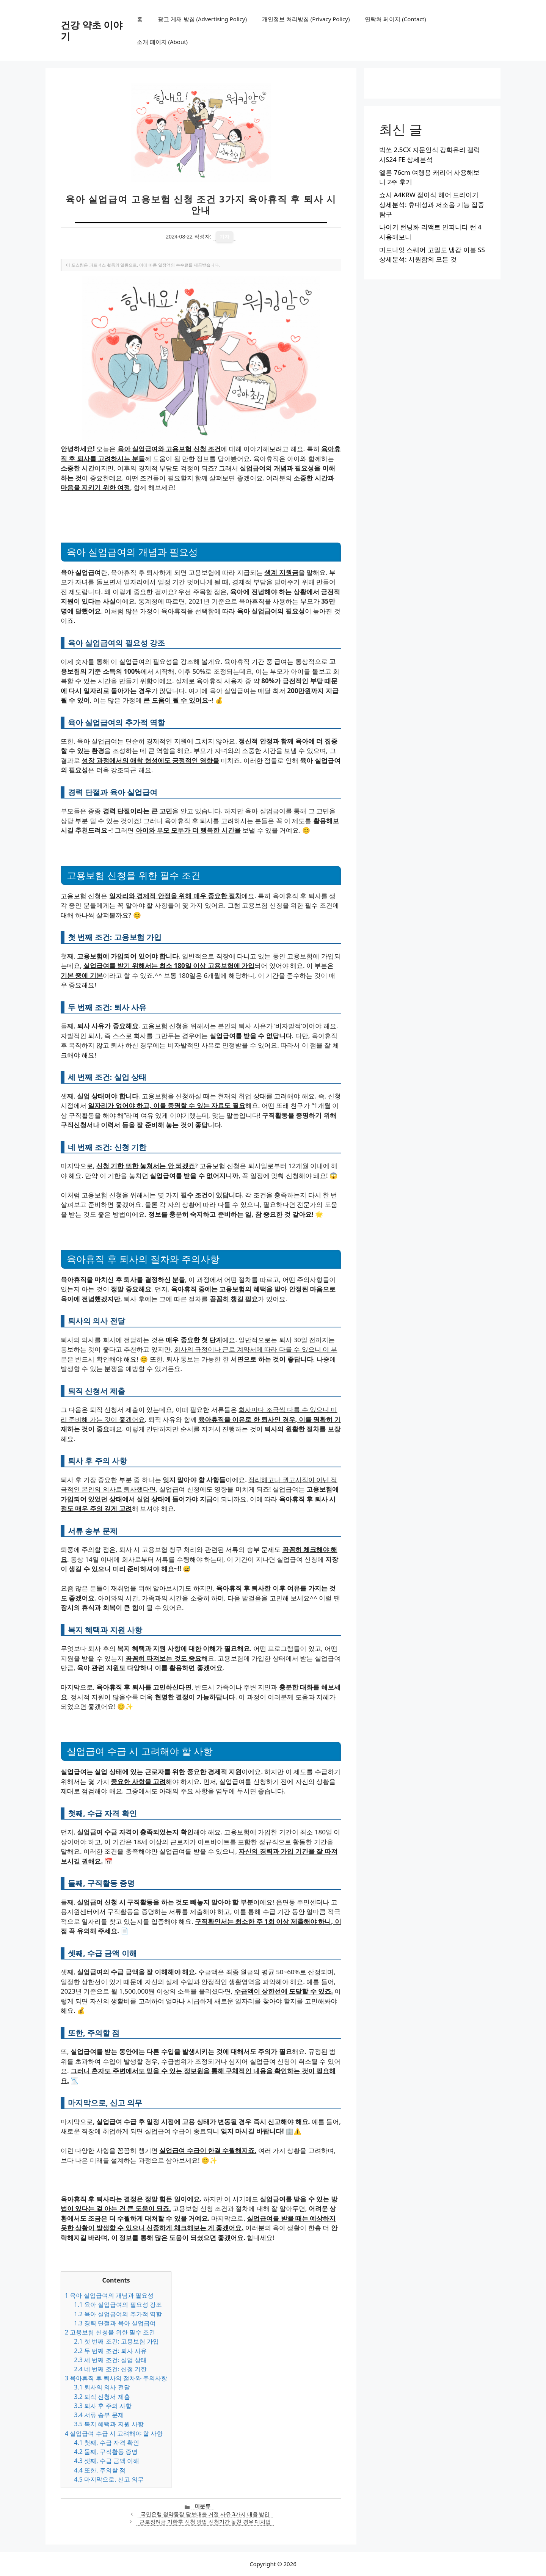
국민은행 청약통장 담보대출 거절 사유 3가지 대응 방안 (205, 2514)
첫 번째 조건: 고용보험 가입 (116, 2341)
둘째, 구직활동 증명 (106, 2451)
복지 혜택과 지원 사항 (109, 2424)
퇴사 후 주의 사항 (103, 2406)
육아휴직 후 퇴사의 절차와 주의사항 (116, 2378)
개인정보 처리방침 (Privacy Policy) (306, 19)
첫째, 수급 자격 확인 (106, 2442)
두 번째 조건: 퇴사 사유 (110, 2351)
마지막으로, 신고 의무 (109, 2479)
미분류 (202, 2506)
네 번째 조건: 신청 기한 (110, 2369)
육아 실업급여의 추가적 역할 (118, 2314)
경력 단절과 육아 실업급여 (115, 2323)
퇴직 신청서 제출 (102, 2396)
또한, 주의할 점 (100, 2470)
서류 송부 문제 (99, 2415)
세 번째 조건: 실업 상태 (110, 2360)
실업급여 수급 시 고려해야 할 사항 (114, 2433)
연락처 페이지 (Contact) (395, 19)
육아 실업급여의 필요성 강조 (118, 2304)
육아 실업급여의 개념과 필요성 (109, 2295)
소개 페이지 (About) (162, 41)
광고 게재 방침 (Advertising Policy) (202, 19)
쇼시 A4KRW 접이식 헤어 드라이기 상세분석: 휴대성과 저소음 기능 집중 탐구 (431, 204)
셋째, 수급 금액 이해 (106, 2461)
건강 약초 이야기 (91, 30)
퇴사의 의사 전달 (102, 2387)
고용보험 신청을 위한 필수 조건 (110, 2332)
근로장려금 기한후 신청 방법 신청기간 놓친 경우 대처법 (205, 2521)
